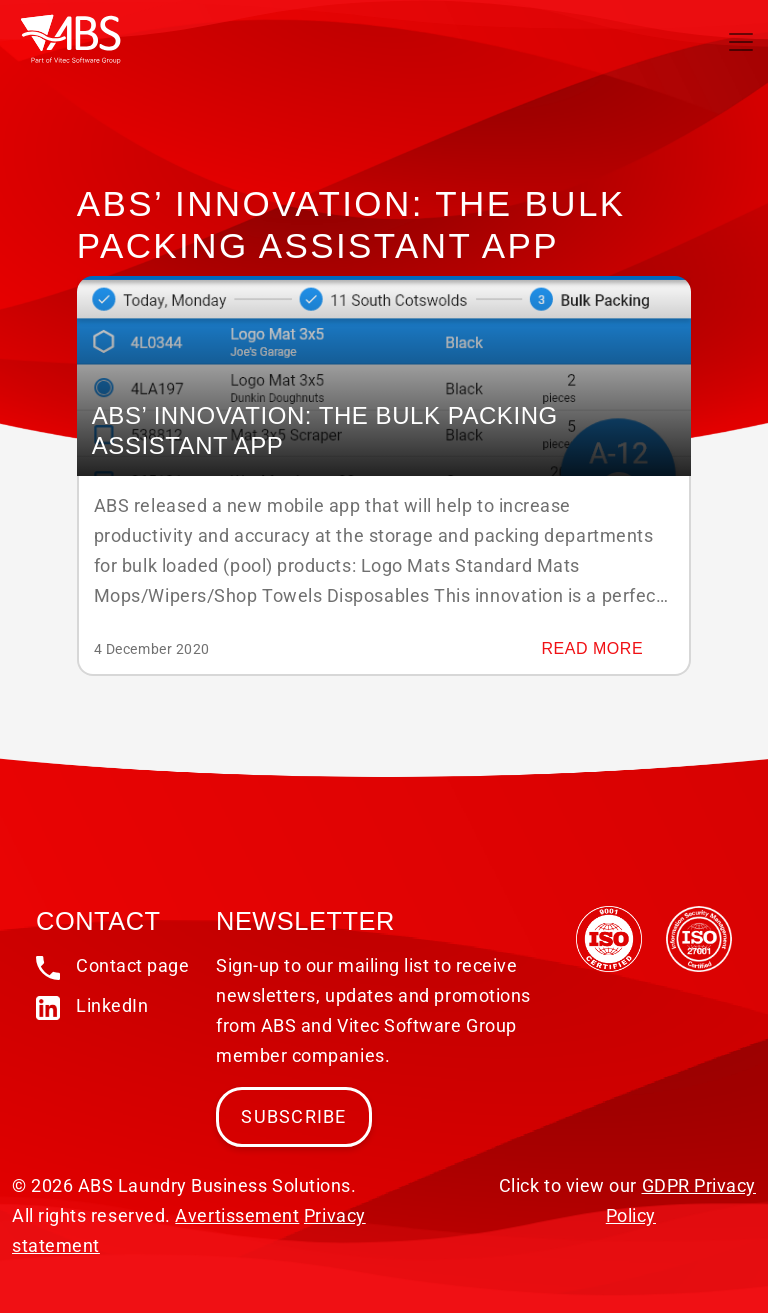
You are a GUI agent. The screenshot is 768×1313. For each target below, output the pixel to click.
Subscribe (293, 1116)
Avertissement (237, 1215)
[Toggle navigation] (741, 42)
